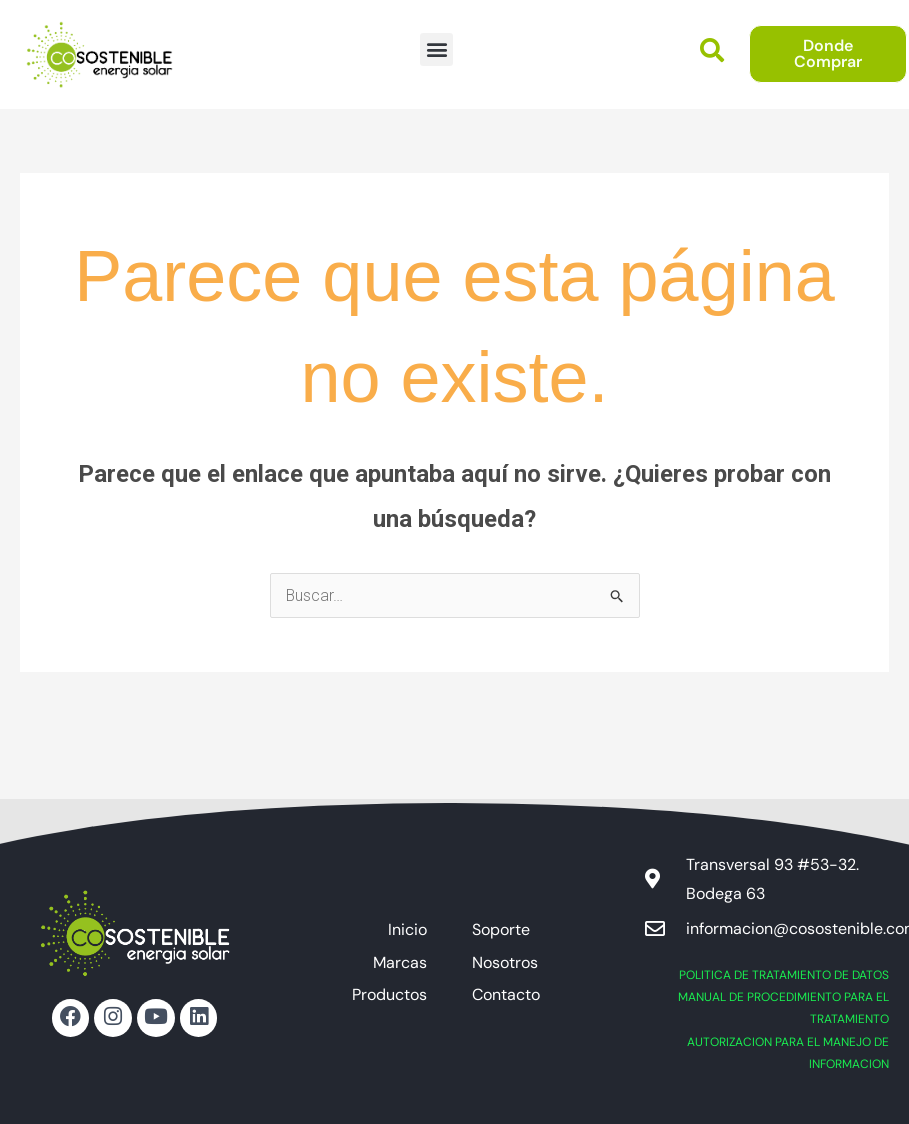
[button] (436, 49)
